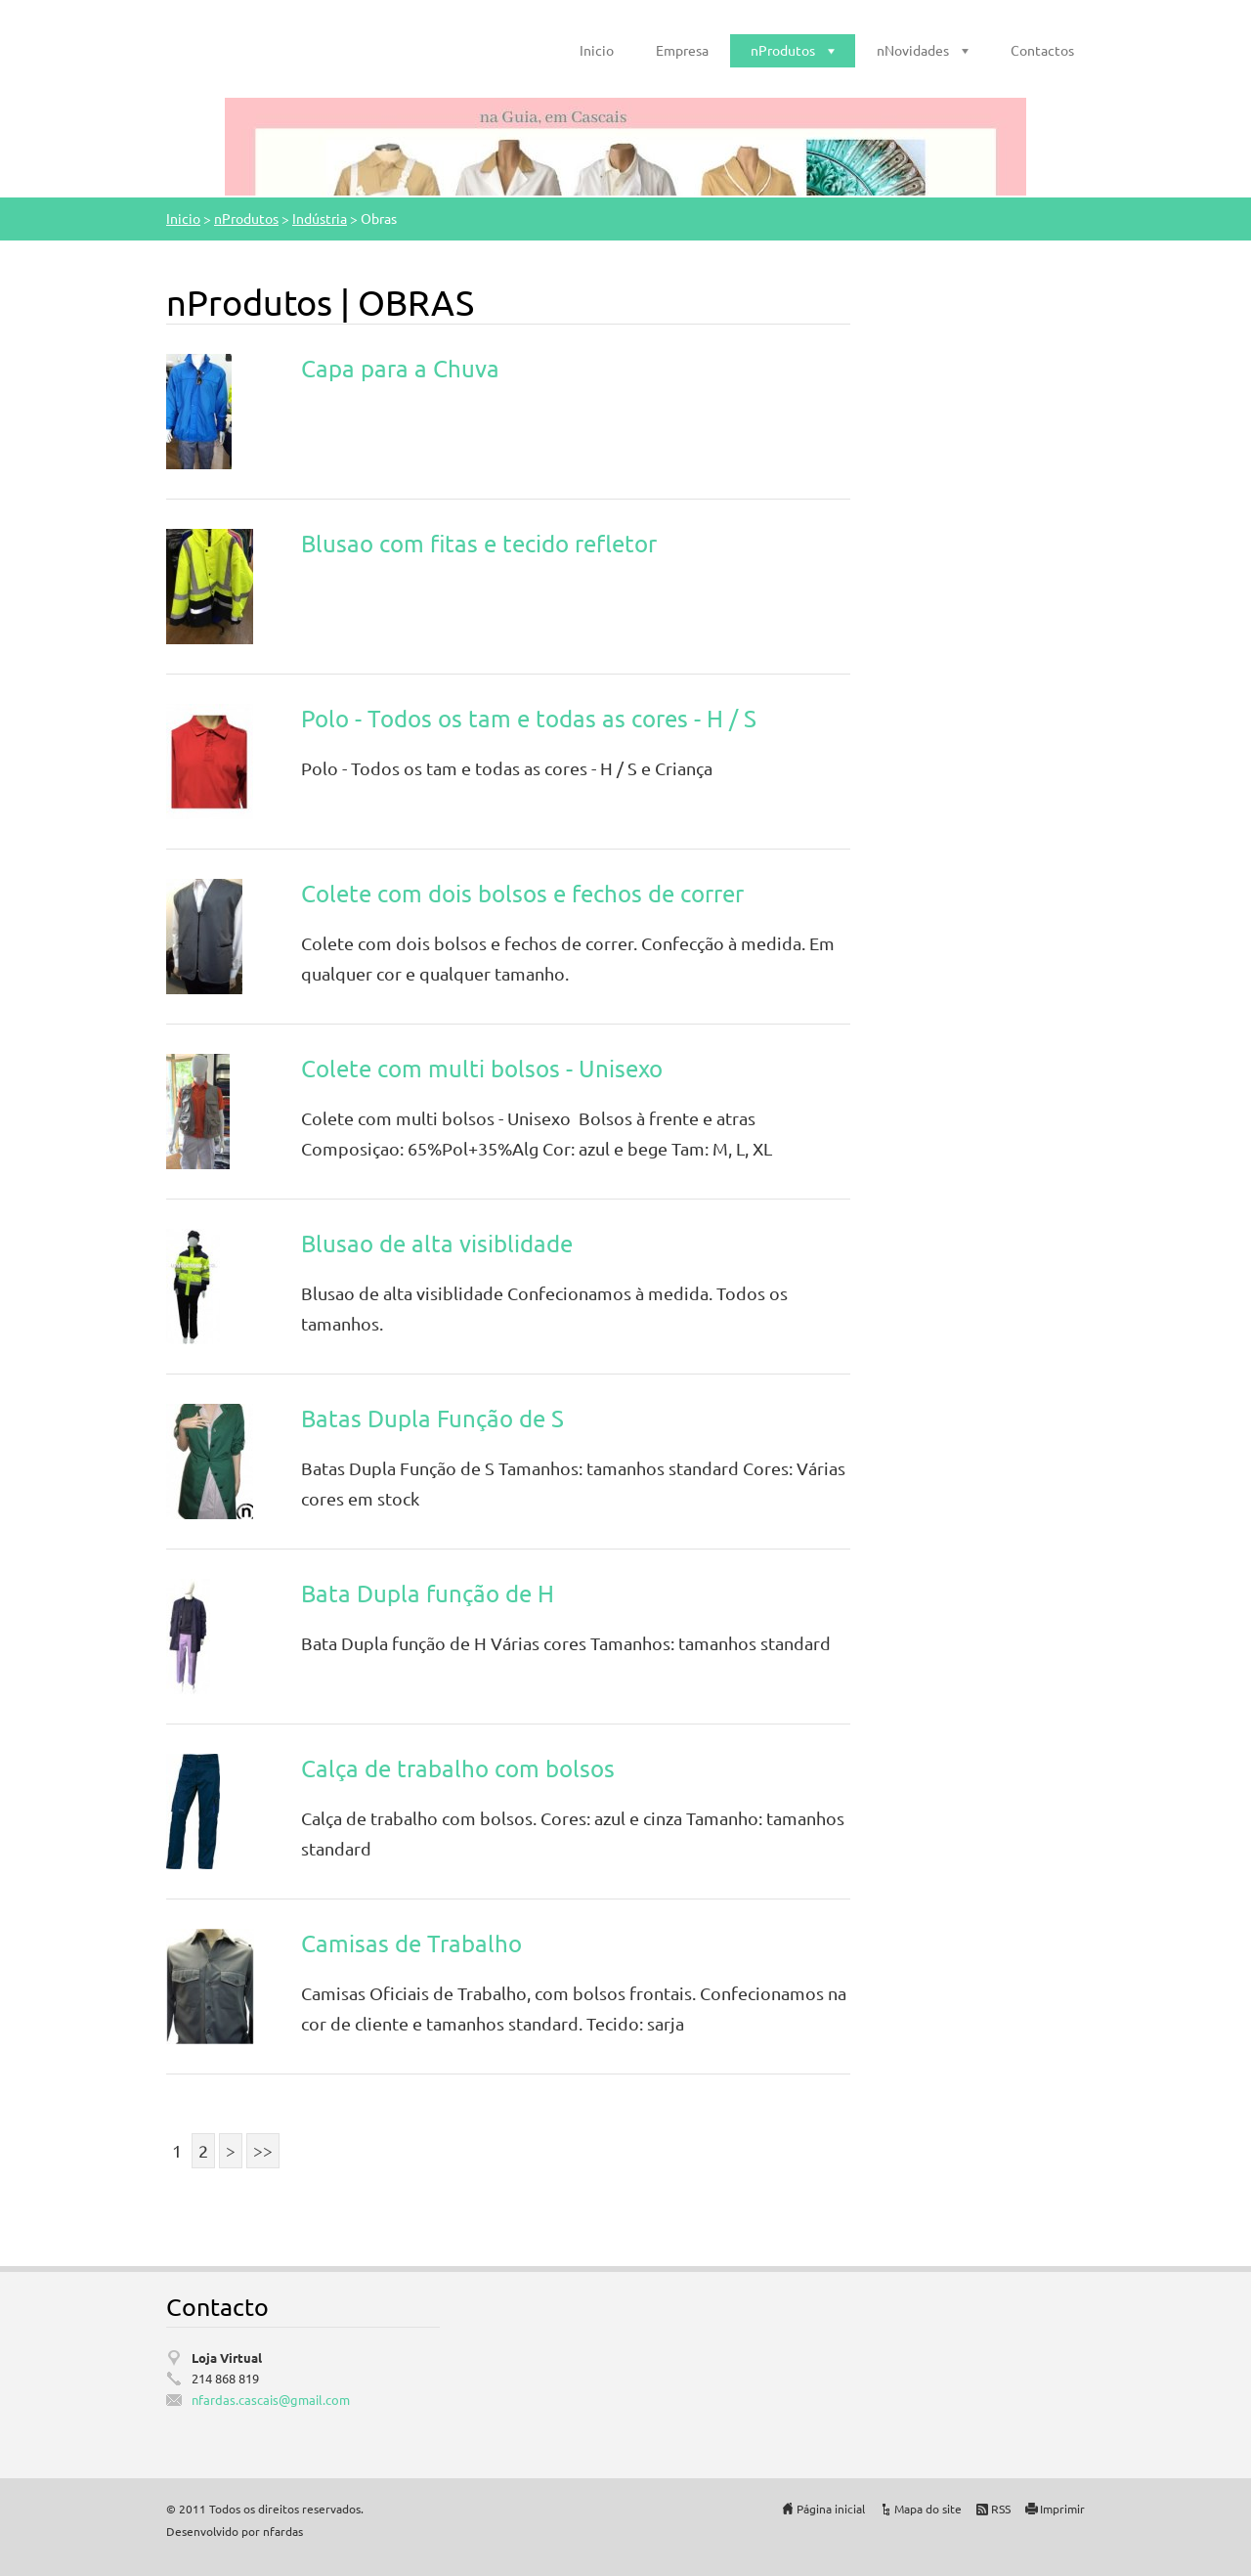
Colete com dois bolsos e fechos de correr (522, 893)
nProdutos (783, 50)
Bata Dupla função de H (427, 1593)
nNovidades (913, 50)
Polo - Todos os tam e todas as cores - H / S (528, 718)
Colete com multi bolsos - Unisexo (482, 1068)
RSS (1001, 2508)
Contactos (1042, 50)
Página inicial (831, 2508)
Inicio (597, 50)
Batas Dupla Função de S (432, 1418)
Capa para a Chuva (400, 368)
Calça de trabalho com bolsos (458, 1768)
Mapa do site (928, 2508)
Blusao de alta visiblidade (437, 1243)
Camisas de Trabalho (411, 1943)
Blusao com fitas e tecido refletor (479, 543)
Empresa (682, 50)
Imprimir (1062, 2508)
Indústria (319, 218)
